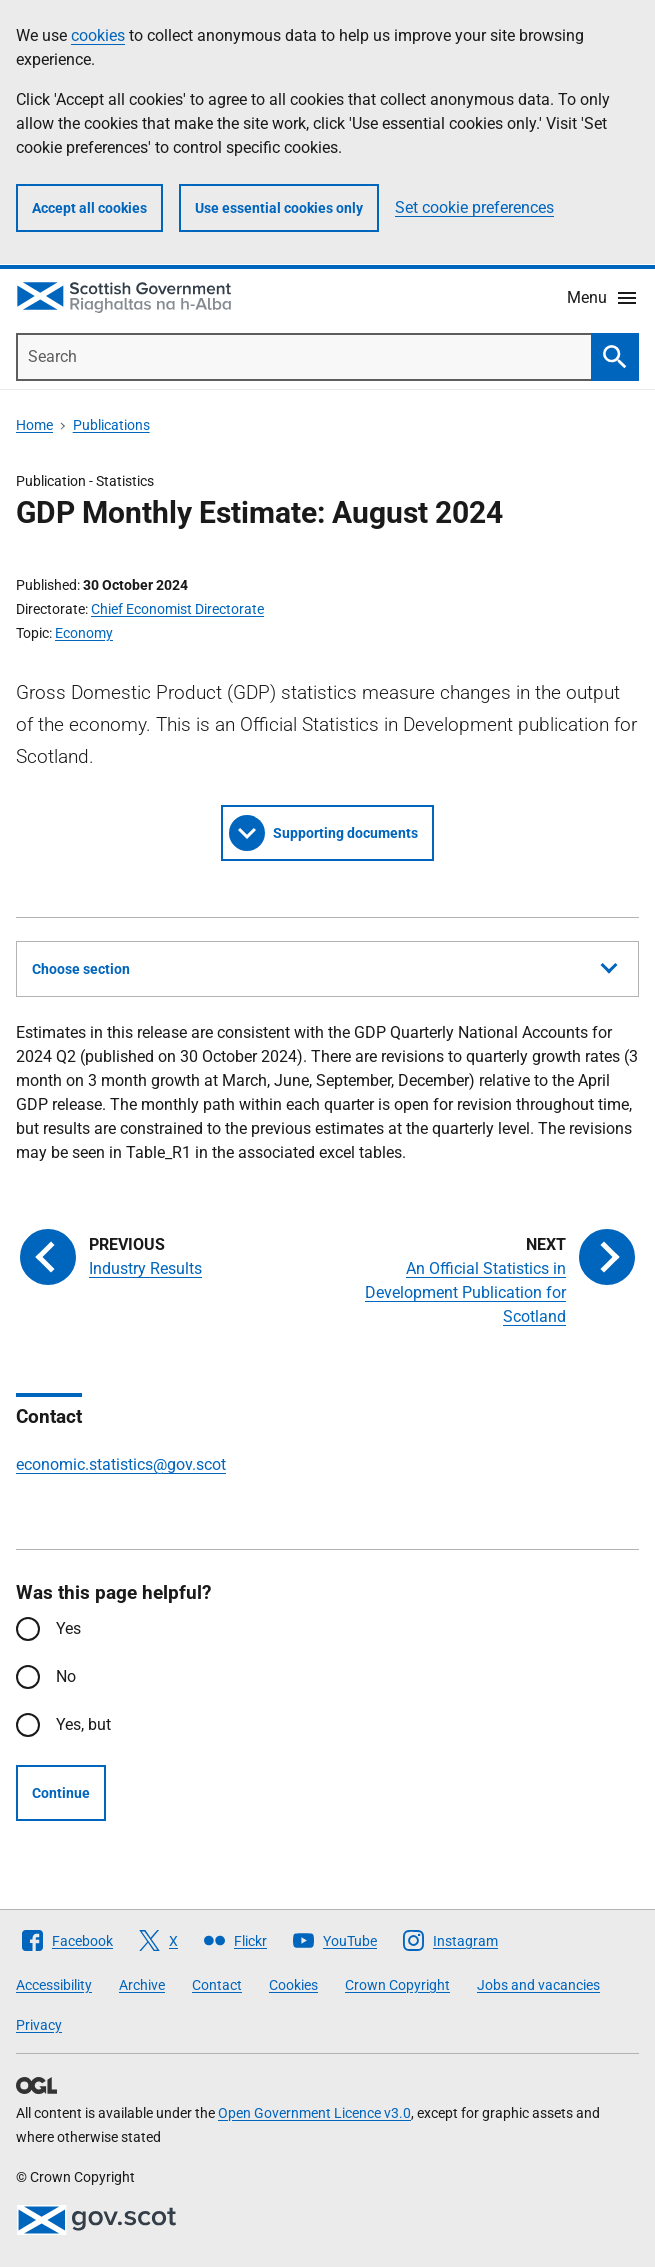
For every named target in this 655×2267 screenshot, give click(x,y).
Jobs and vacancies (538, 1985)
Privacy (39, 2025)
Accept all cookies (89, 208)
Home (34, 425)
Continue (61, 1793)
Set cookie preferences (474, 207)
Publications (111, 425)
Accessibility (54, 1985)
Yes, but (83, 1724)
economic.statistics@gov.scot (121, 1464)
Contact (217, 1985)
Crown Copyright (397, 1985)
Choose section (324, 966)
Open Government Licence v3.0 (314, 2113)
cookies (98, 35)
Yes (68, 1628)
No (66, 1676)
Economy (84, 633)
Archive (142, 1985)
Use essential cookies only (279, 208)
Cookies (293, 1985)
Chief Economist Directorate (177, 609)
